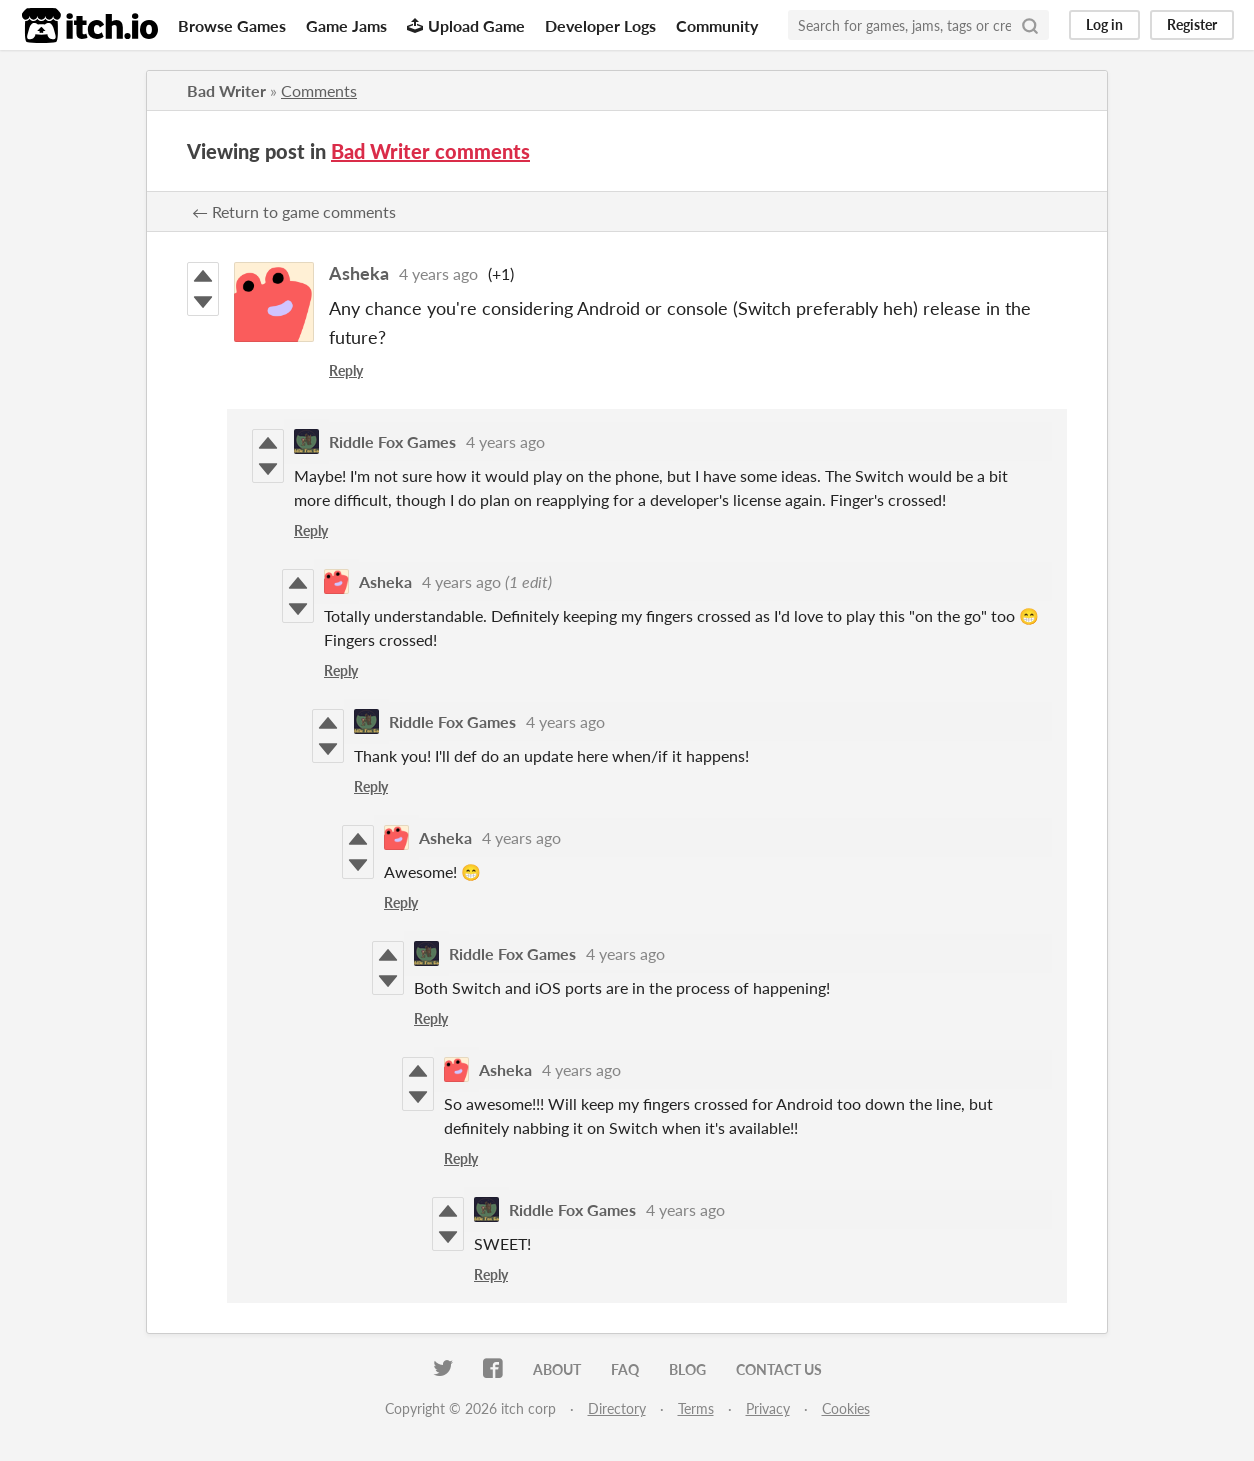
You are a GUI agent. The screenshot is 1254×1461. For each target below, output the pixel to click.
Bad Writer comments (430, 151)
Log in (1104, 24)
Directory (617, 1408)
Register (1192, 24)
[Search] (1030, 25)
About (557, 1369)
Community (717, 25)
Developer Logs (600, 25)
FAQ (625, 1369)
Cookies (846, 1408)
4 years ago (438, 273)
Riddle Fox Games (392, 441)
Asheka (359, 273)
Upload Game (466, 25)
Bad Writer (226, 90)
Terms (696, 1408)
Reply (346, 370)
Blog (687, 1369)
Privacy (768, 1408)
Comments (319, 90)
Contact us (779, 1369)
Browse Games (232, 25)
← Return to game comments (294, 211)
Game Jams (346, 25)
